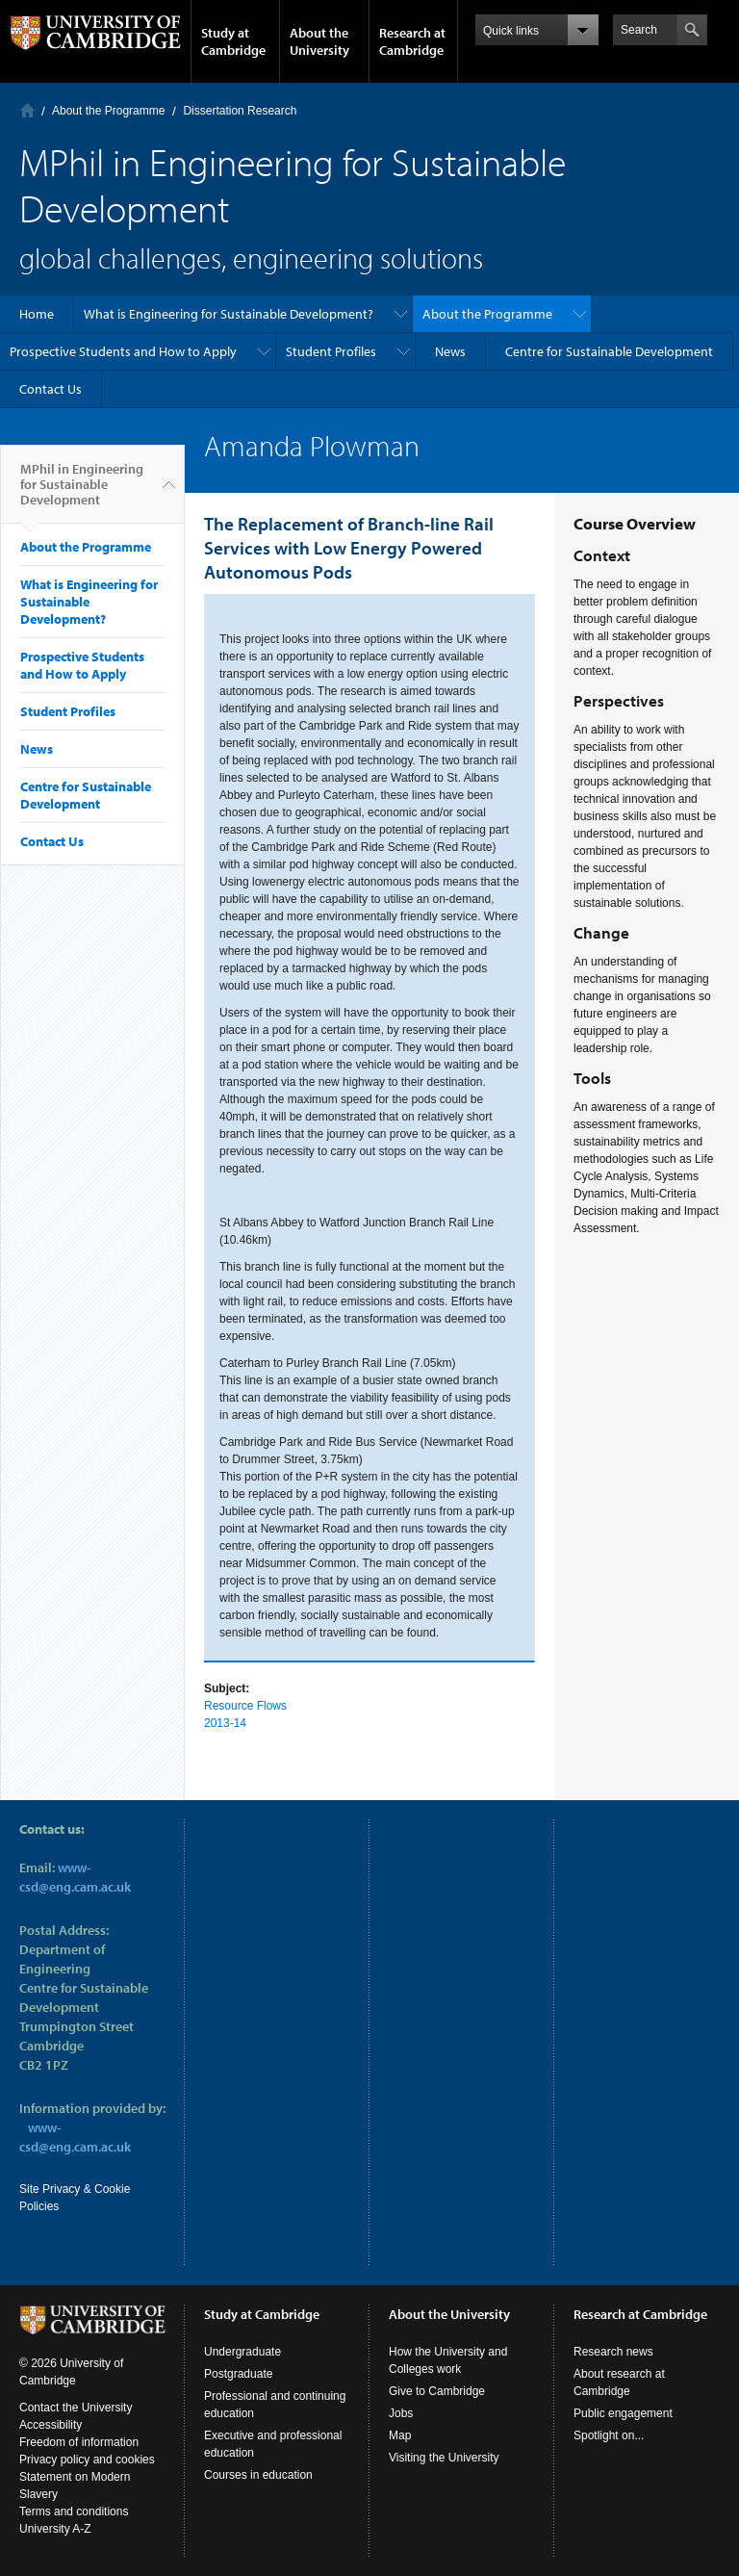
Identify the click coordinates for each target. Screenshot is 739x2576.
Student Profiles (331, 351)
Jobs (401, 2413)
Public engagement (623, 2413)
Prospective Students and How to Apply (123, 351)
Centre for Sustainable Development (609, 351)
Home (27, 110)
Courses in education (258, 2475)
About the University (319, 41)
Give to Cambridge (437, 2391)
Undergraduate (242, 2351)
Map (400, 2435)
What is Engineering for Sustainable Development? (228, 313)
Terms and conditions (73, 2511)
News (450, 351)
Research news (613, 2351)
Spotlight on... (608, 2435)
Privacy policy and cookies (87, 2459)
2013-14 (225, 1723)
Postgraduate (238, 2374)
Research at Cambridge (412, 41)
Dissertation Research (239, 110)
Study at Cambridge (233, 41)
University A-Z (55, 2529)
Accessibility (50, 2425)
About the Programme (108, 110)
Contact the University (75, 2407)
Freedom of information (79, 2442)
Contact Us (50, 389)
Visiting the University (444, 2457)
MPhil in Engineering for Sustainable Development (81, 492)
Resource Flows (245, 1706)
